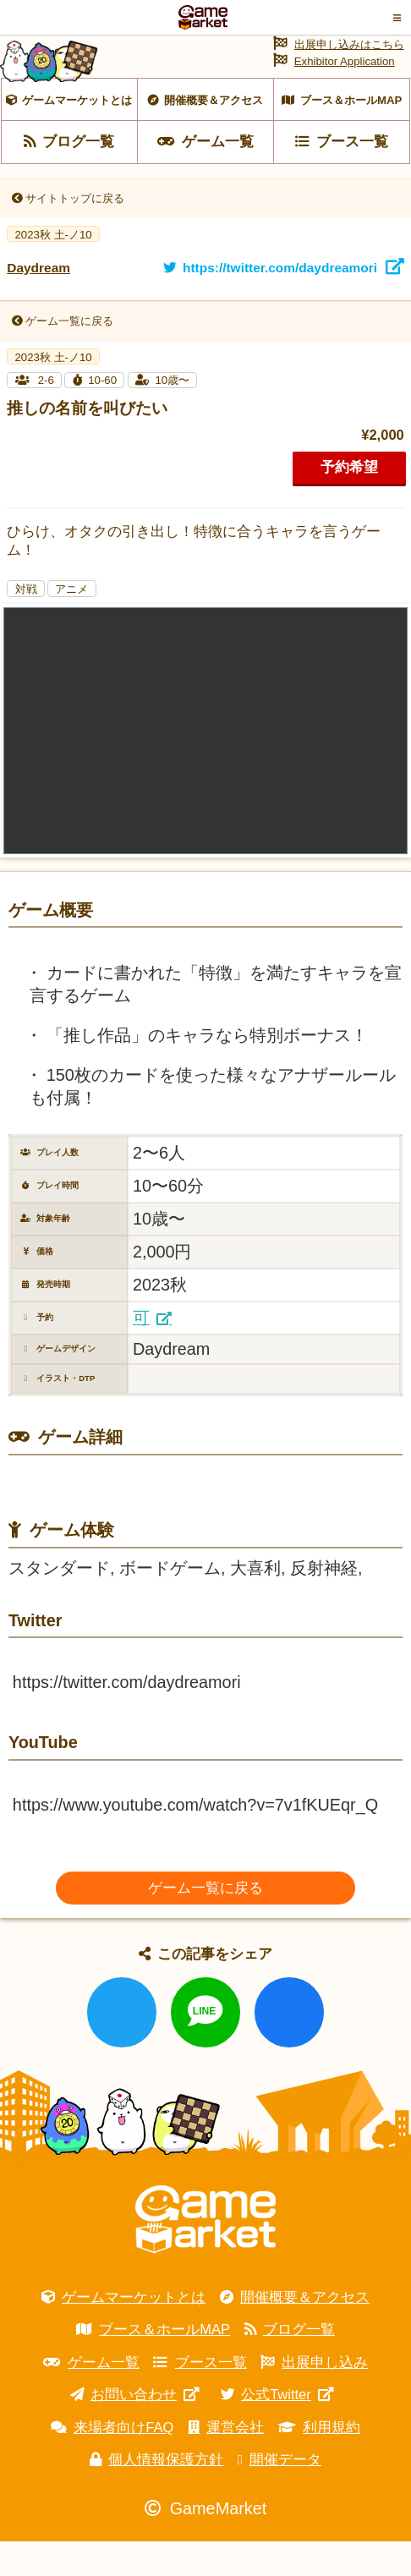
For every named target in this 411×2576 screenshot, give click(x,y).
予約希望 (349, 502)
